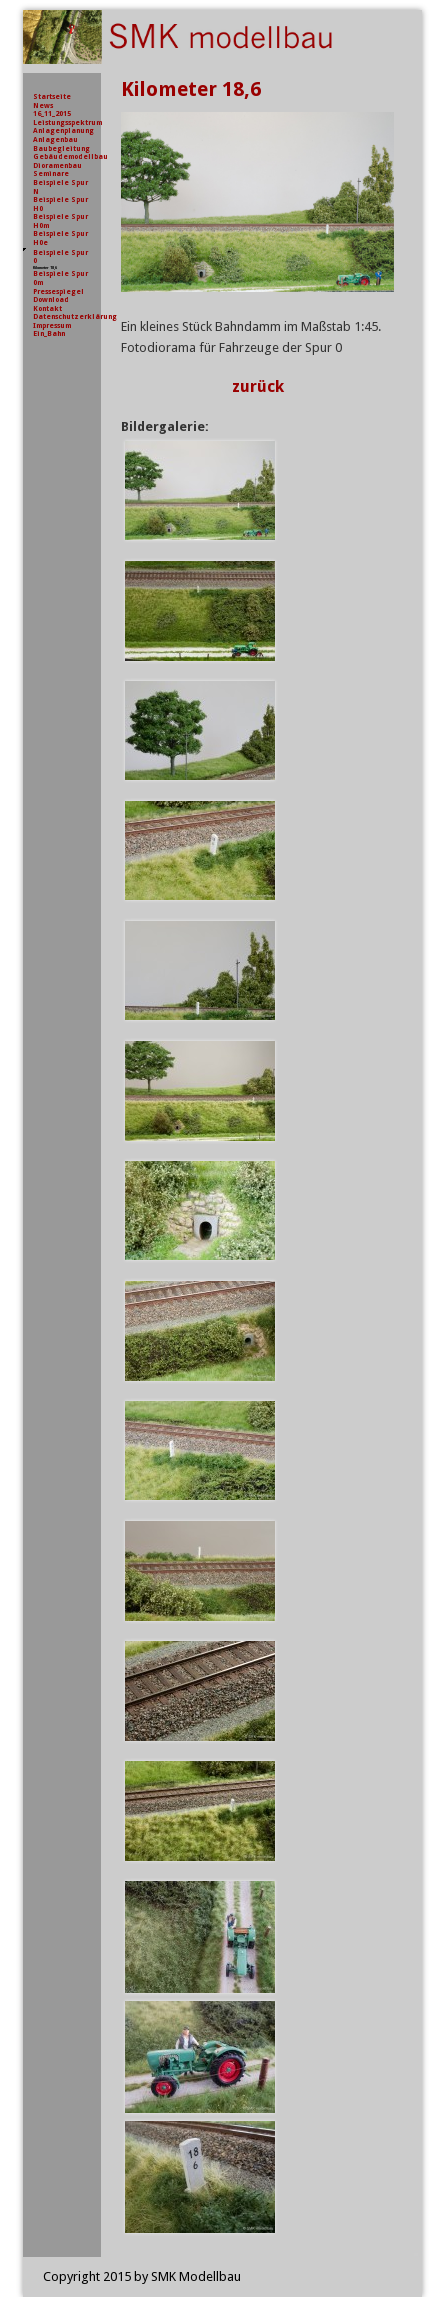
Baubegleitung (61, 148)
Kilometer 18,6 (45, 267)
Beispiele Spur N (60, 187)
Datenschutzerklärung (75, 316)
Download (51, 299)
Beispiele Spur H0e (60, 238)
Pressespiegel (58, 291)
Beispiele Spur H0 (60, 204)
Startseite (52, 96)
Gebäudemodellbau (70, 156)
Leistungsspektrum (67, 122)
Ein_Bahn (49, 333)
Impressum (52, 325)
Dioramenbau (57, 165)
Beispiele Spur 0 (60, 257)
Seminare (51, 173)
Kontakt (47, 308)
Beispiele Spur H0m (60, 221)
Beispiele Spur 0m (60, 278)
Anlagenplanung (63, 130)
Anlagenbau (55, 139)
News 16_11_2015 (52, 110)
